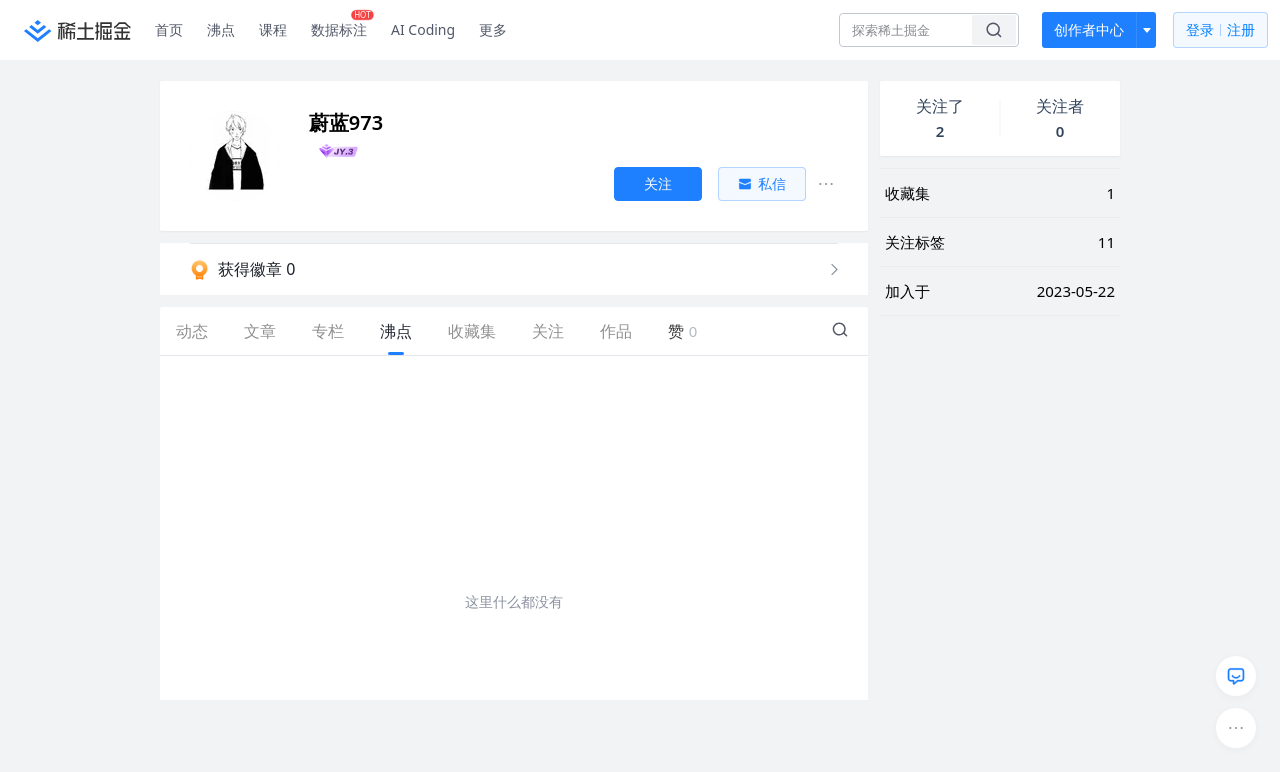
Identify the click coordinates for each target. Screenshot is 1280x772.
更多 (493, 29)
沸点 (221, 29)
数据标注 (342, 25)
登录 (1220, 30)
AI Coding (423, 29)
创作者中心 (1089, 29)
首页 (169, 29)
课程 (273, 29)
